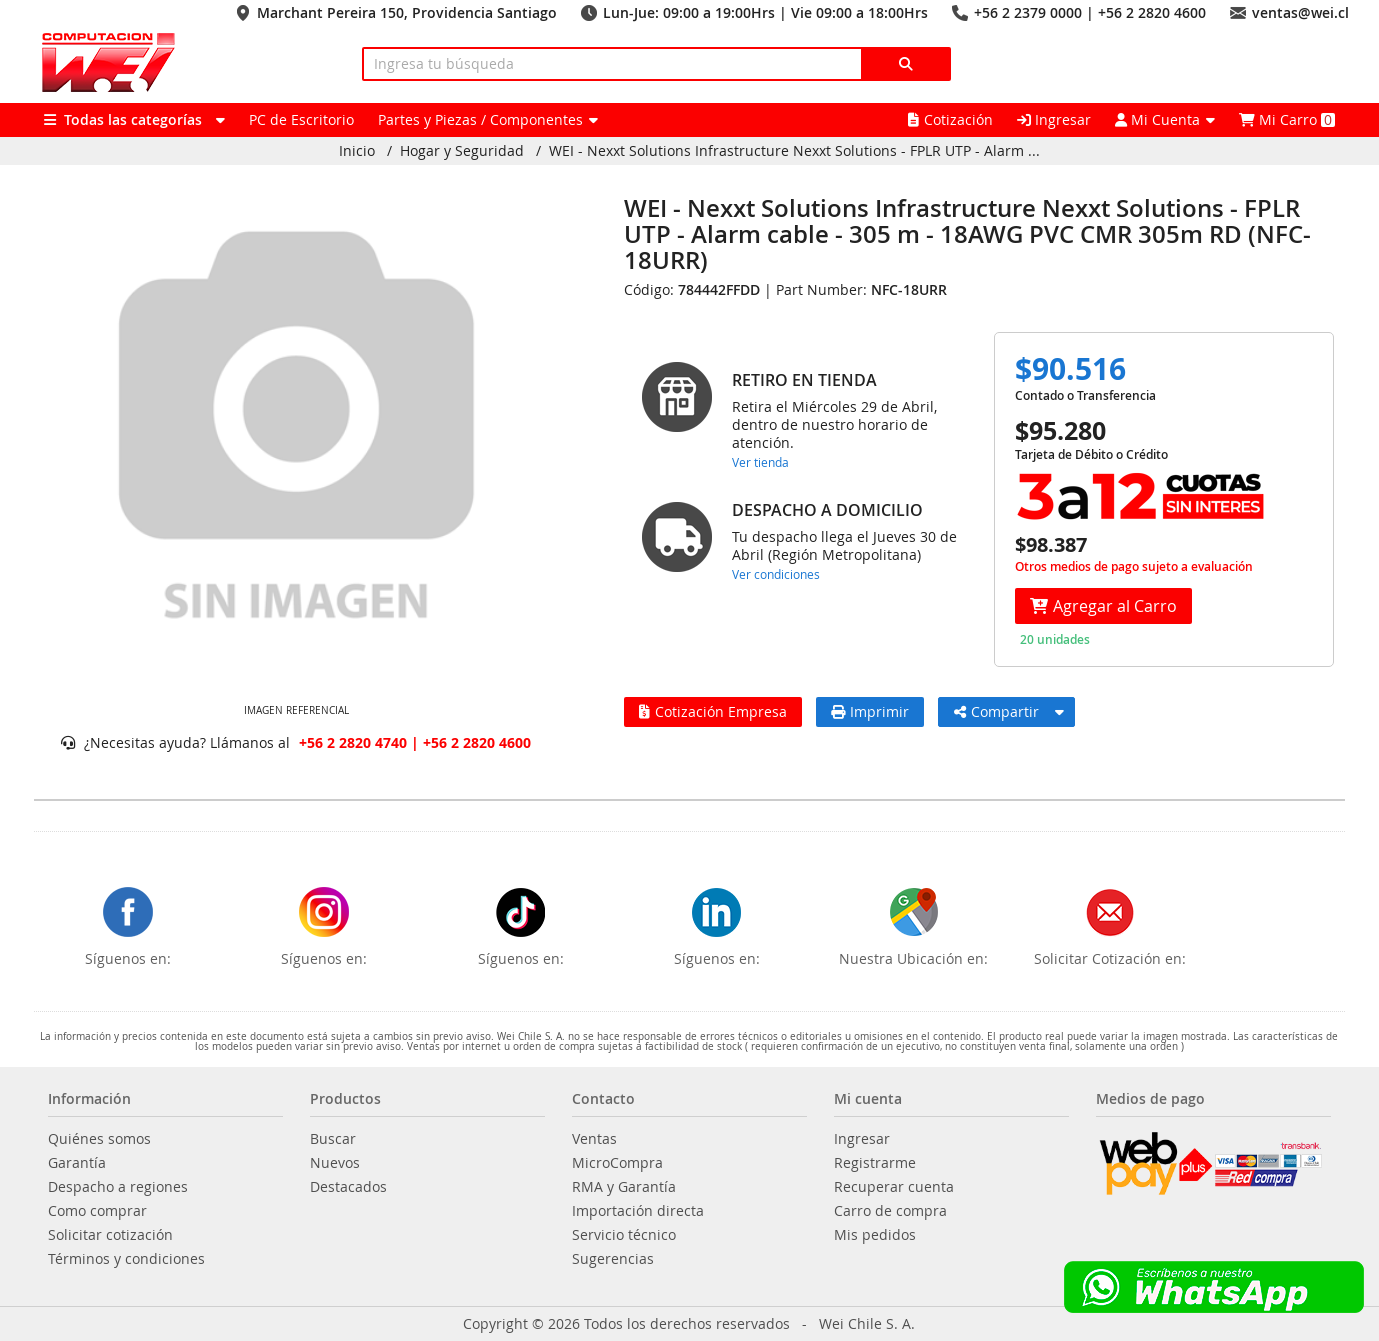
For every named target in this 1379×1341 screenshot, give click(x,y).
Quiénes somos (99, 1139)
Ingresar (1054, 119)
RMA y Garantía (624, 1187)
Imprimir (870, 711)
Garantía (77, 1163)
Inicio (357, 151)
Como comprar (97, 1211)
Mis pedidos (875, 1235)
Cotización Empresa (713, 711)
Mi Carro (1287, 119)
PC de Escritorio (301, 119)
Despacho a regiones (118, 1187)
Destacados (348, 1187)
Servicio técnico (624, 1235)
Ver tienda (760, 462)
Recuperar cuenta (894, 1187)
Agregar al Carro (1103, 606)
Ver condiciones (776, 574)
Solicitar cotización (110, 1235)
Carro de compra (890, 1211)
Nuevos (335, 1163)
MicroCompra (617, 1163)
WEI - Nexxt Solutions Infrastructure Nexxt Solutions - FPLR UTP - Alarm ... (794, 151)
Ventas (594, 1139)
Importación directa (638, 1211)
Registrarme (875, 1163)
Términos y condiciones (126, 1259)
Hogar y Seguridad (462, 151)
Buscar (333, 1139)
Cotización (950, 119)
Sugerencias (613, 1259)
